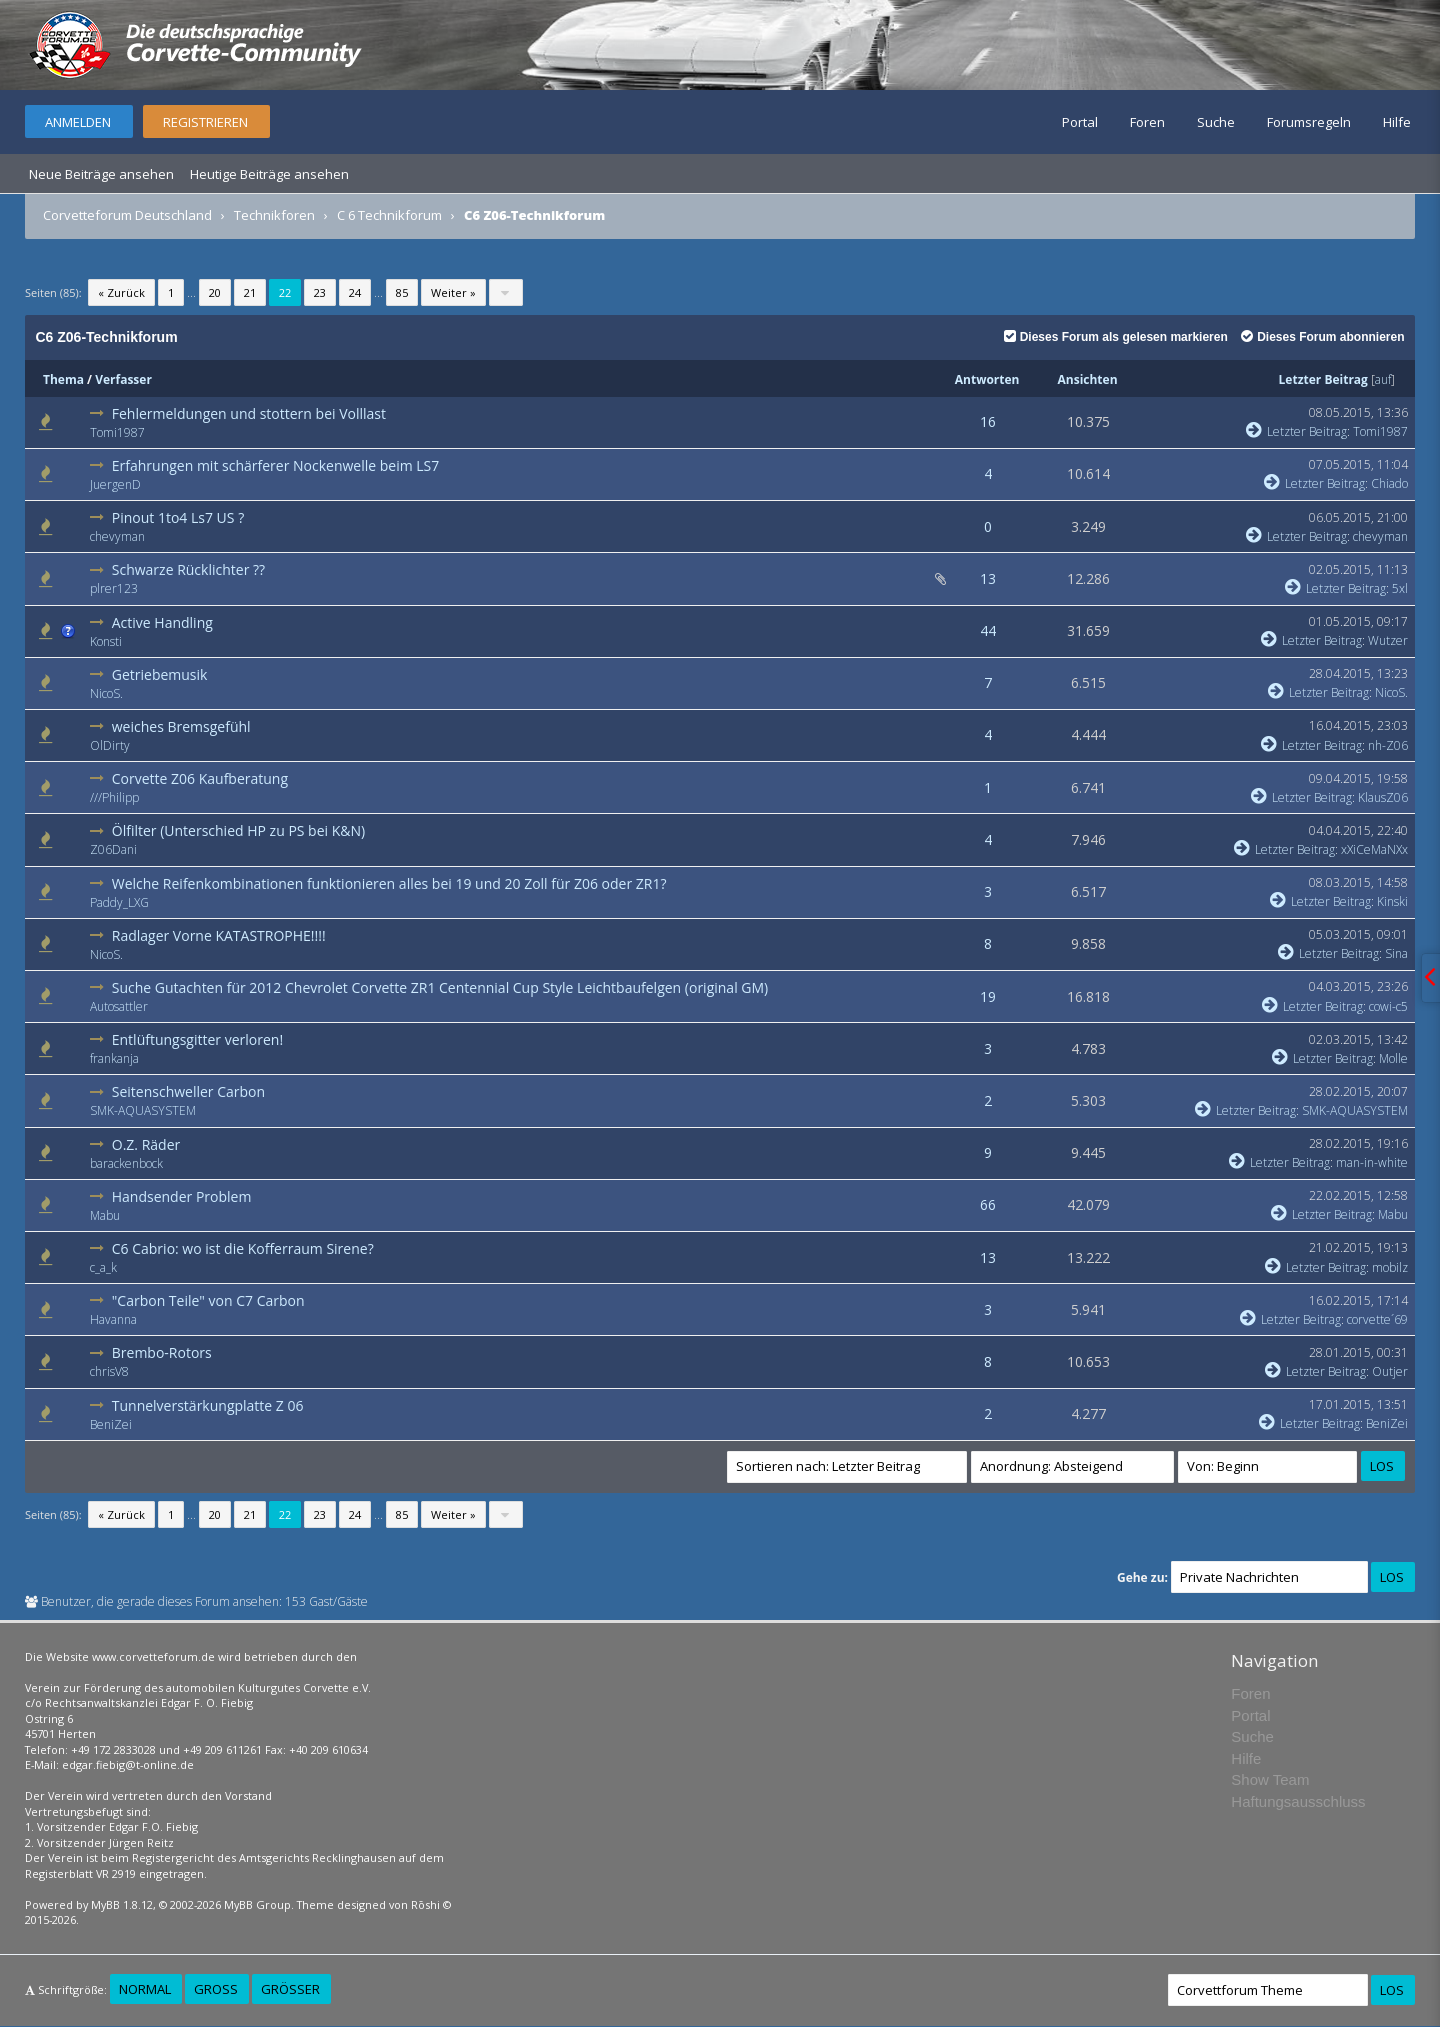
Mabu (105, 1215)
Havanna (113, 1319)
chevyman (117, 536)
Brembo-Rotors (162, 1352)
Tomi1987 (117, 432)
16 (988, 421)
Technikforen (274, 215)
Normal (145, 1989)
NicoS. (106, 693)
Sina (1396, 953)
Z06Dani (113, 849)
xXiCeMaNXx (1374, 849)
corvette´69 (1377, 1319)
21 (250, 292)
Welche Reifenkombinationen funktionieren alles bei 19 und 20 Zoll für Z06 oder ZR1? (389, 883)
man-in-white (1372, 1162)
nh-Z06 (1388, 745)
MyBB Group (257, 1904)
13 (988, 578)
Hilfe (1397, 122)
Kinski (1392, 901)
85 (402, 292)
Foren (1147, 122)
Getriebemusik (160, 674)
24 (355, 292)
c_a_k (103, 1267)
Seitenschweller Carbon (188, 1091)
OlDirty (110, 745)
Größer (290, 1989)
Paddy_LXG (119, 902)
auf (1383, 379)
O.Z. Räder (146, 1144)
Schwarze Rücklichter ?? (188, 569)
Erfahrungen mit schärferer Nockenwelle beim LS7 (276, 465)
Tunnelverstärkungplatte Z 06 (208, 1405)
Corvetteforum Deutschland (127, 215)
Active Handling (162, 622)
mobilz (1390, 1267)
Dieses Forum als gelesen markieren (1116, 337)
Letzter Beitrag (1323, 379)
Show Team (1270, 1779)
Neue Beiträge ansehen (101, 174)
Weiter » (453, 292)
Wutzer (1388, 640)
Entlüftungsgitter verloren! (197, 1039)
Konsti (106, 641)
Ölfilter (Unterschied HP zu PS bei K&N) (238, 830)
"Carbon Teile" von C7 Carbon (208, 1300)
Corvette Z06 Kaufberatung (200, 778)
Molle (1393, 1058)
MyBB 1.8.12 (122, 1904)
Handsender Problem (182, 1196)
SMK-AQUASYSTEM (143, 1110)
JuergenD (115, 484)
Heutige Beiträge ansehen (269, 174)
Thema (63, 379)
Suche (1216, 122)
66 (988, 1204)
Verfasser (123, 379)
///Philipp (114, 797)
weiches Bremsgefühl (181, 726)
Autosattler (119, 1006)
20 (215, 292)
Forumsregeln (1309, 122)
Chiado (1389, 483)
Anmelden (78, 122)
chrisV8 (109, 1371)
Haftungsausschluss (1298, 1801)
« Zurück (121, 292)
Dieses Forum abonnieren (1322, 337)
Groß (216, 1989)
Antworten (987, 379)
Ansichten (1088, 379)
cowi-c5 (1388, 1006)
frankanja (114, 1058)
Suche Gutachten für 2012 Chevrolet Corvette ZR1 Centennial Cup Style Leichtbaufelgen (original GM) (440, 987)
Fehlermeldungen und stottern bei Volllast (249, 413)
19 (988, 996)
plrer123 (114, 588)
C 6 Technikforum (389, 215)
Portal (1080, 122)
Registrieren (205, 122)
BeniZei (111, 1424)
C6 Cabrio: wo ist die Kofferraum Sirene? (243, 1248)
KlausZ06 (1383, 797)
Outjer (1390, 1371)
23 (320, 292)
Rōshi (425, 1904)
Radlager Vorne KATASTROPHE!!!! (219, 935)
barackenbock (126, 1163)
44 (988, 630)
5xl (1400, 588)
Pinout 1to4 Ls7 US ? (178, 517)
